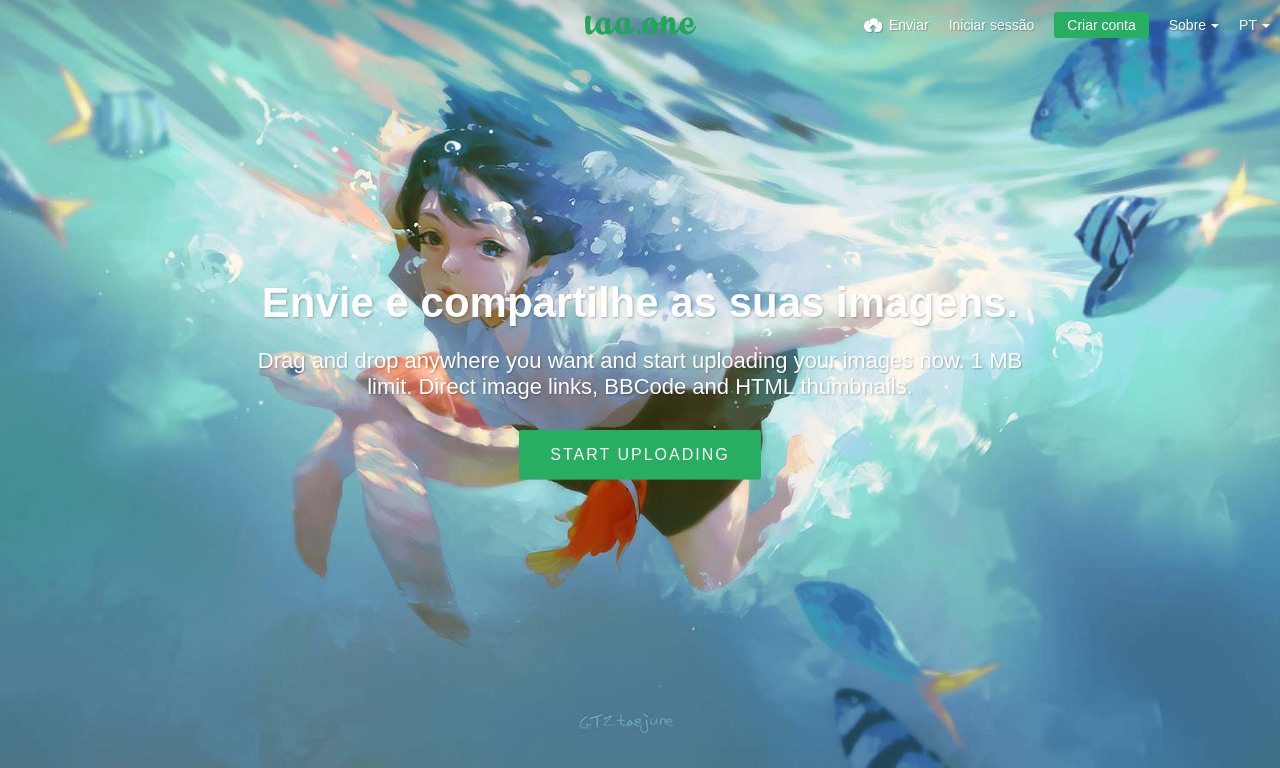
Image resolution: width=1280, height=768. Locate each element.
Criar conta (1101, 25)
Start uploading (639, 454)
